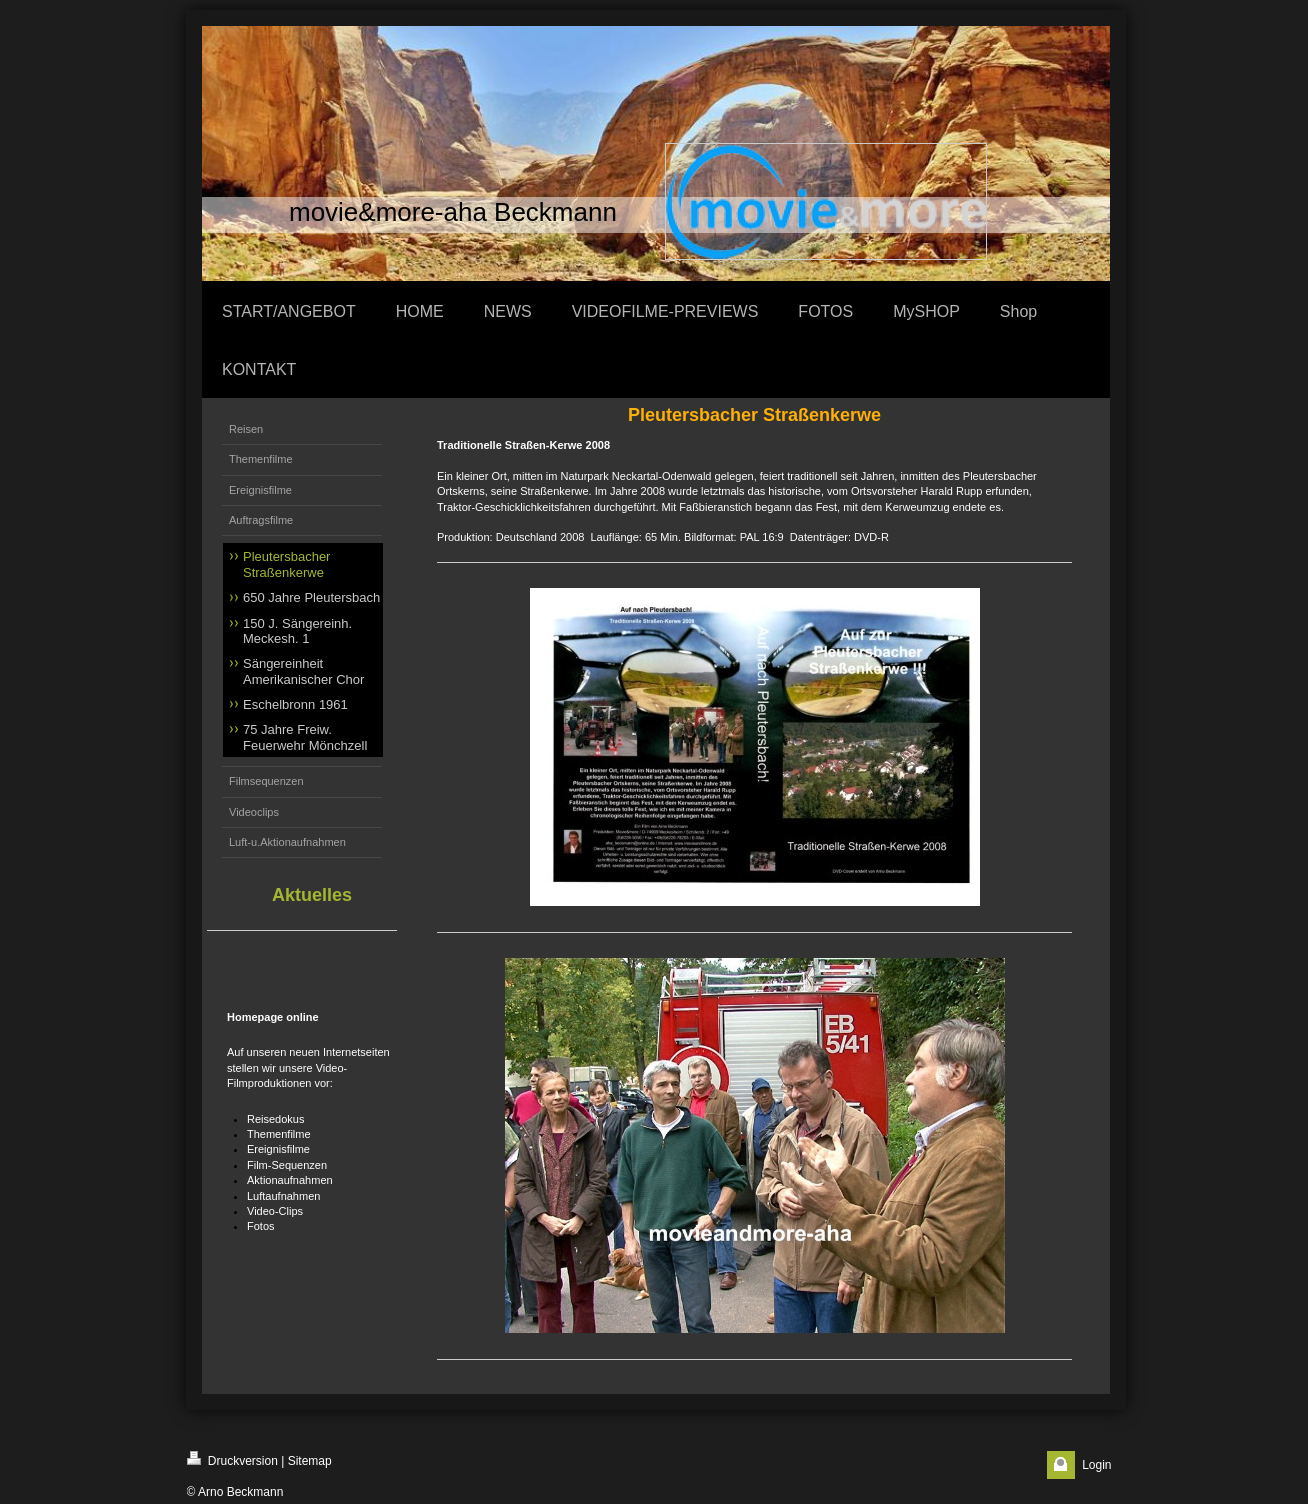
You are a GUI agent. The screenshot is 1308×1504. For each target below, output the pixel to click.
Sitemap (310, 1461)
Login (1096, 1465)
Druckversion (232, 1459)
